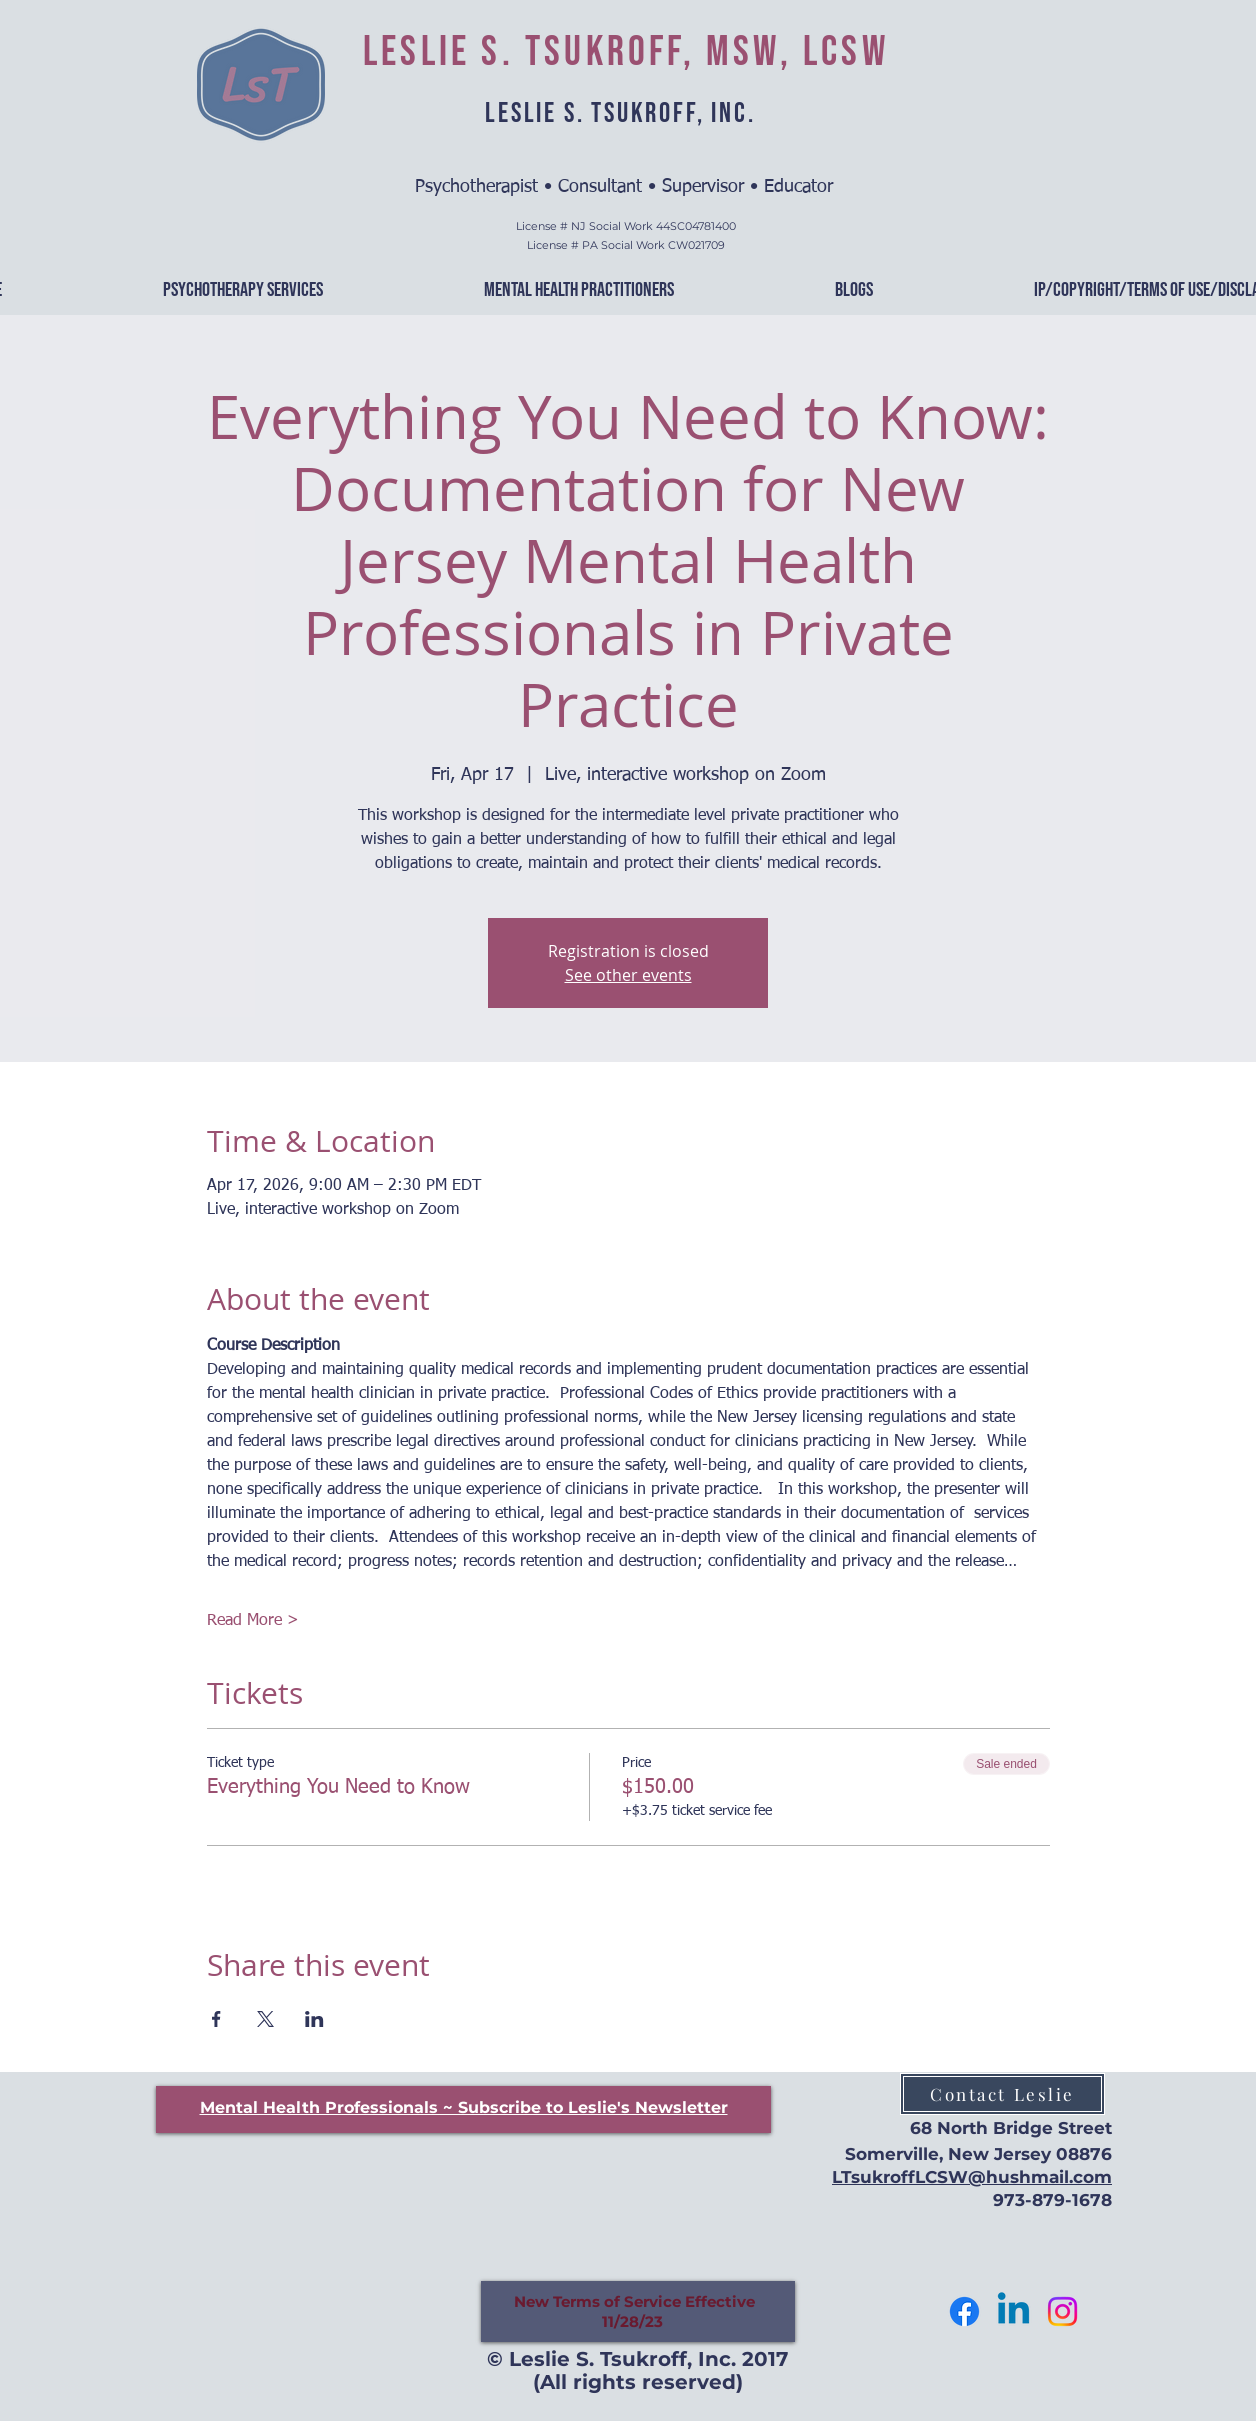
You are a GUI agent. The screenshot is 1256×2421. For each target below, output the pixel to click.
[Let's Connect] (1013, 2311)
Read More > (253, 1621)
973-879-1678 (1052, 2200)
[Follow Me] (1062, 2311)
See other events (628, 975)
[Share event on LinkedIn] (314, 2019)
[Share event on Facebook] (216, 2019)
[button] (464, 2107)
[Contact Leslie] (1002, 2094)
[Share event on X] (265, 2019)
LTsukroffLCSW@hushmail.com (972, 2177)
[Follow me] (964, 2311)
